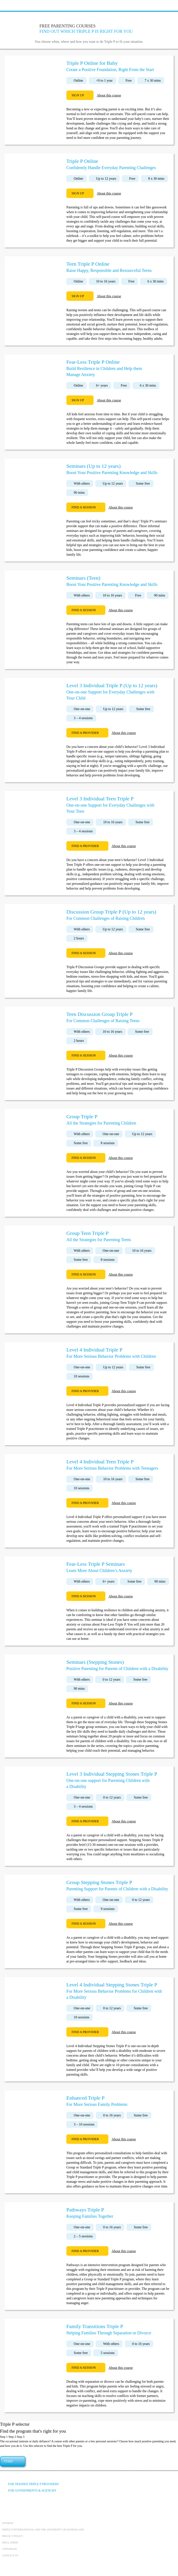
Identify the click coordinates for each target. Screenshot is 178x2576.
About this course (109, 95)
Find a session (84, 507)
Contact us (10, 2555)
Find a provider (85, 732)
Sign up (78, 95)
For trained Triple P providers (30, 2484)
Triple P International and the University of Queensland (43, 2529)
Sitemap (7, 2523)
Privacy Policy (12, 2536)
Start (8, 2461)
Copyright (9, 2549)
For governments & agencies (29, 2490)
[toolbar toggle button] (11, 5)
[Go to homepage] (89, 12)
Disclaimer (10, 2542)
